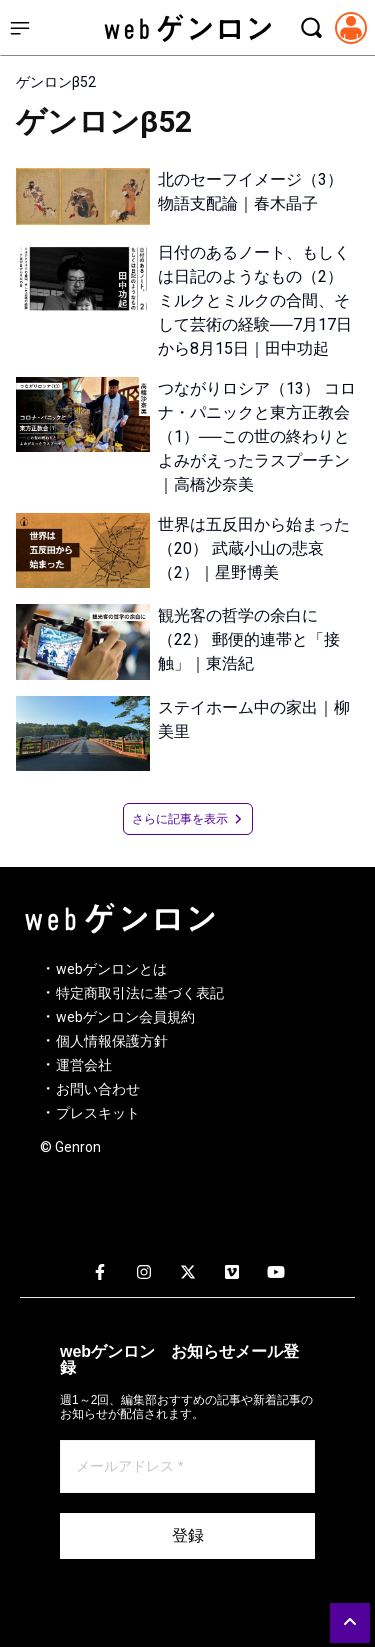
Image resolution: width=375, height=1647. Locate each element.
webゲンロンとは (111, 969)
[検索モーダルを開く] (311, 28)
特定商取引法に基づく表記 (140, 993)
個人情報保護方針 (112, 1041)
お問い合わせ (98, 1089)
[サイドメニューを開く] (20, 28)
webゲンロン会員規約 (125, 1017)
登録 (188, 1535)
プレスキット (98, 1113)
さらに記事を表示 (188, 819)
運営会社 (84, 1065)
